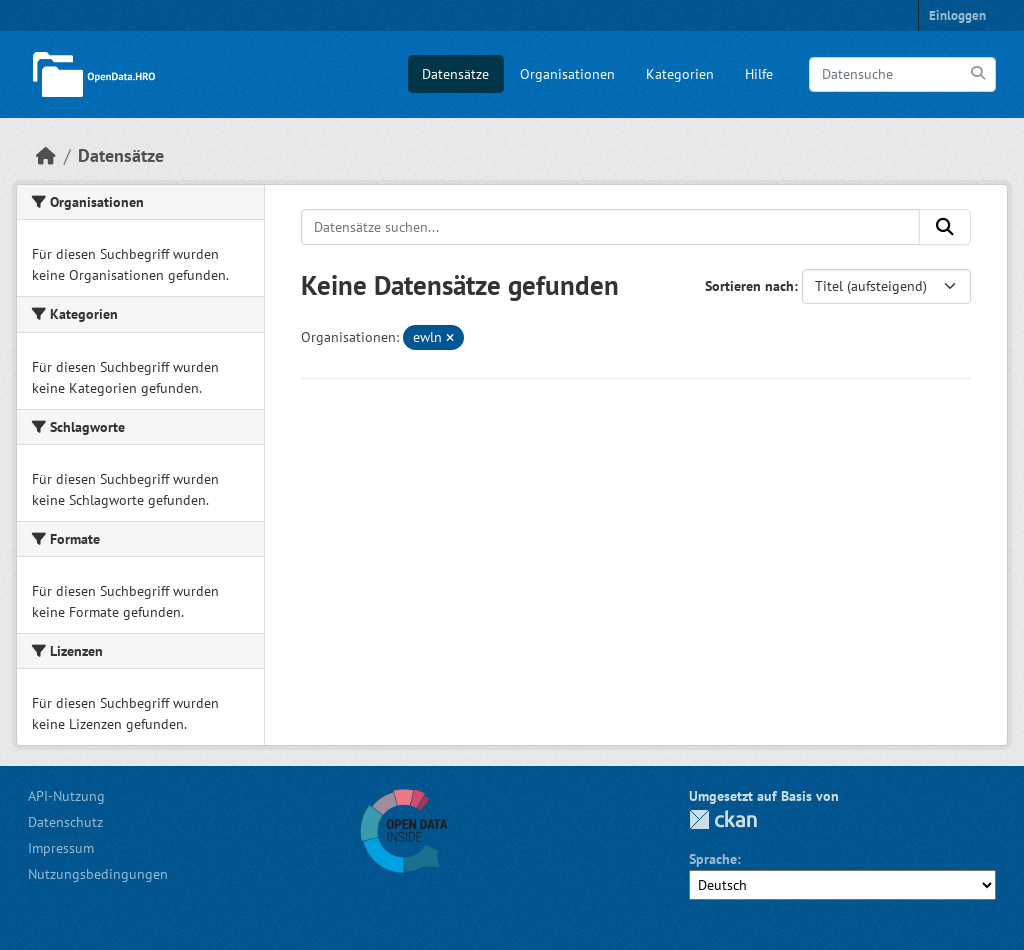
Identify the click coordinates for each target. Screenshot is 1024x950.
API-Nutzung (66, 796)
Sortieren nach (749, 286)
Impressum (61, 848)
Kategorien (680, 74)
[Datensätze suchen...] (611, 227)
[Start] (46, 155)
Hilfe (759, 74)
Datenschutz (65, 822)
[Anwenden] (979, 73)
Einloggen (957, 15)
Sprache (713, 859)
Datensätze (455, 74)
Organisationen (567, 74)
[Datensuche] (902, 74)
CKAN (723, 819)
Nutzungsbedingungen (98, 874)
